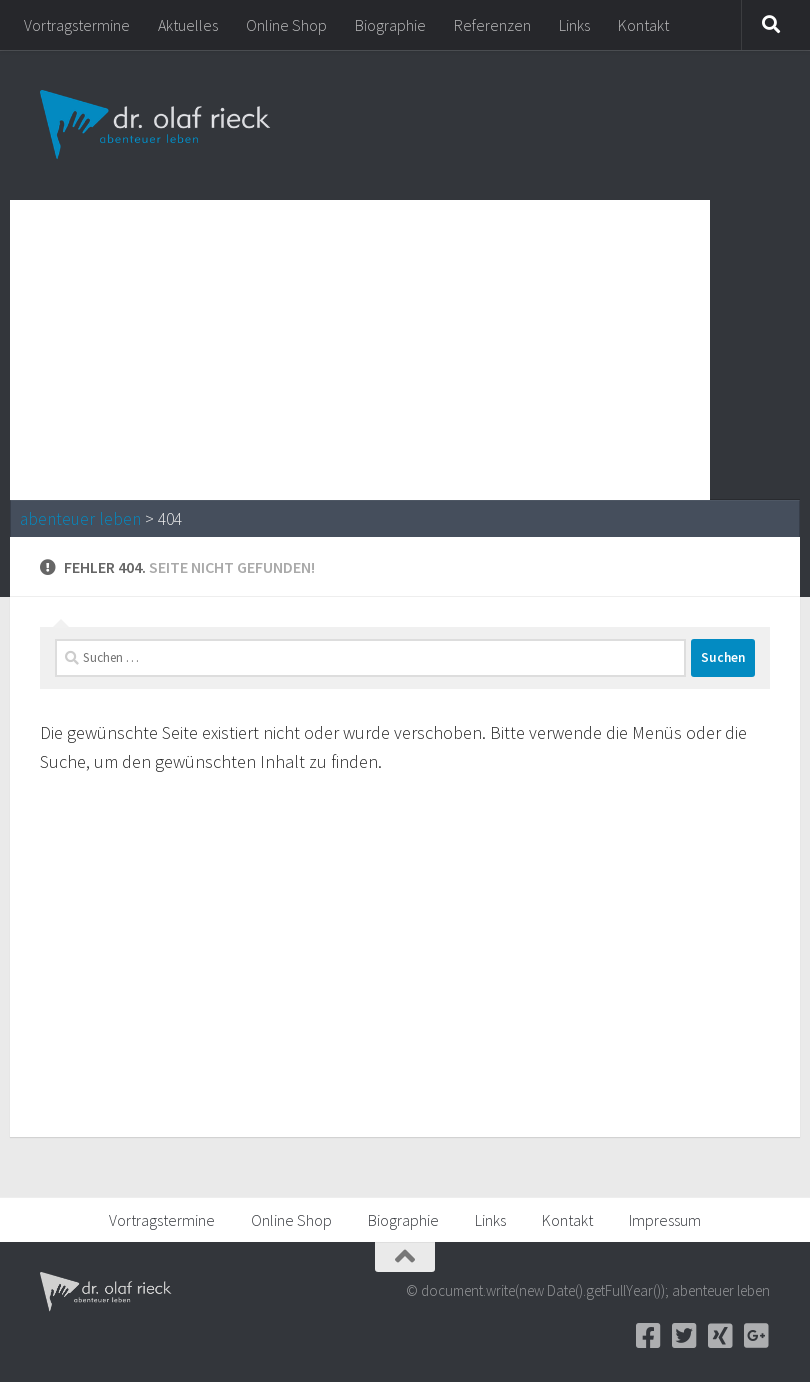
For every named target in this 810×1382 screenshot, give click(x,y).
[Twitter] (684, 1336)
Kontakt (643, 25)
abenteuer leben (80, 519)
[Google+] (756, 1336)
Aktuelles (188, 25)
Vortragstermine (77, 25)
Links (574, 25)
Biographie (390, 25)
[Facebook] (648, 1336)
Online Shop (286, 25)
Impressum (665, 1220)
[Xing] (720, 1336)
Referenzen (492, 25)
